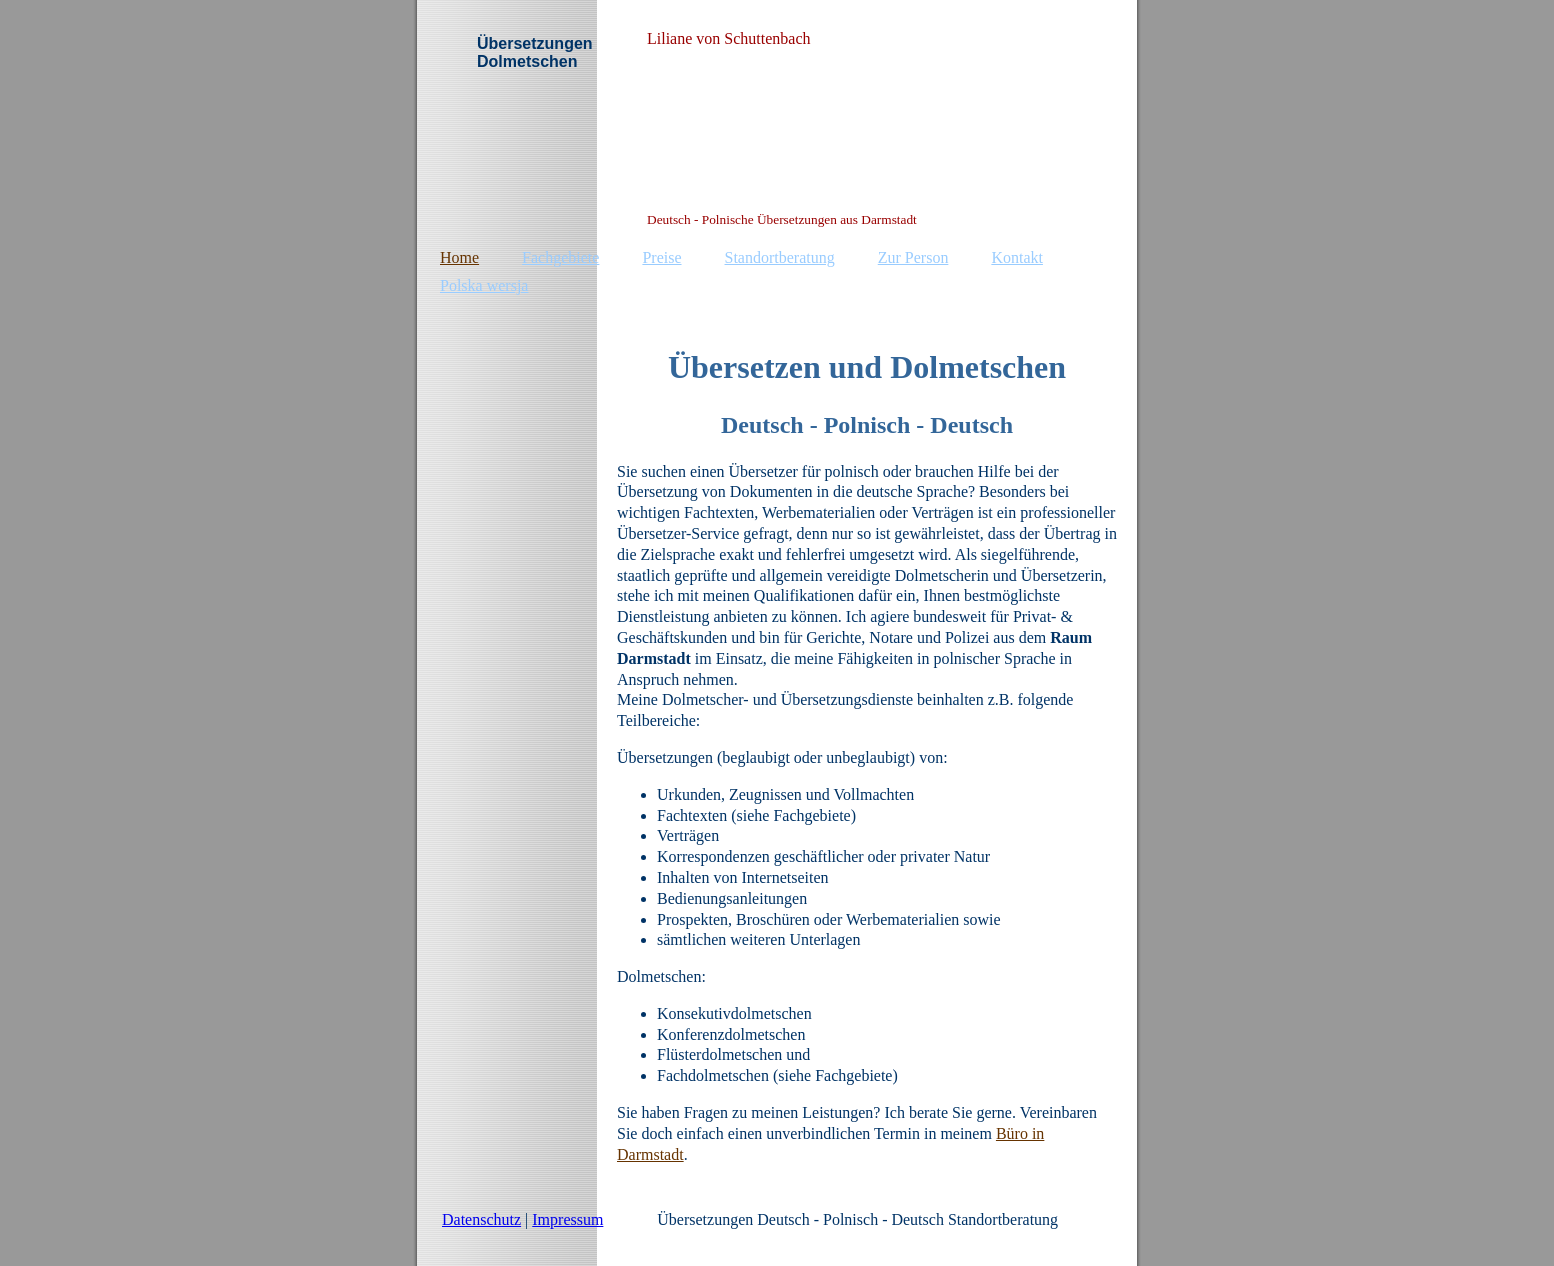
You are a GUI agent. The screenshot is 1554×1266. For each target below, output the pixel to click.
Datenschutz (481, 1219)
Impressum (567, 1219)
